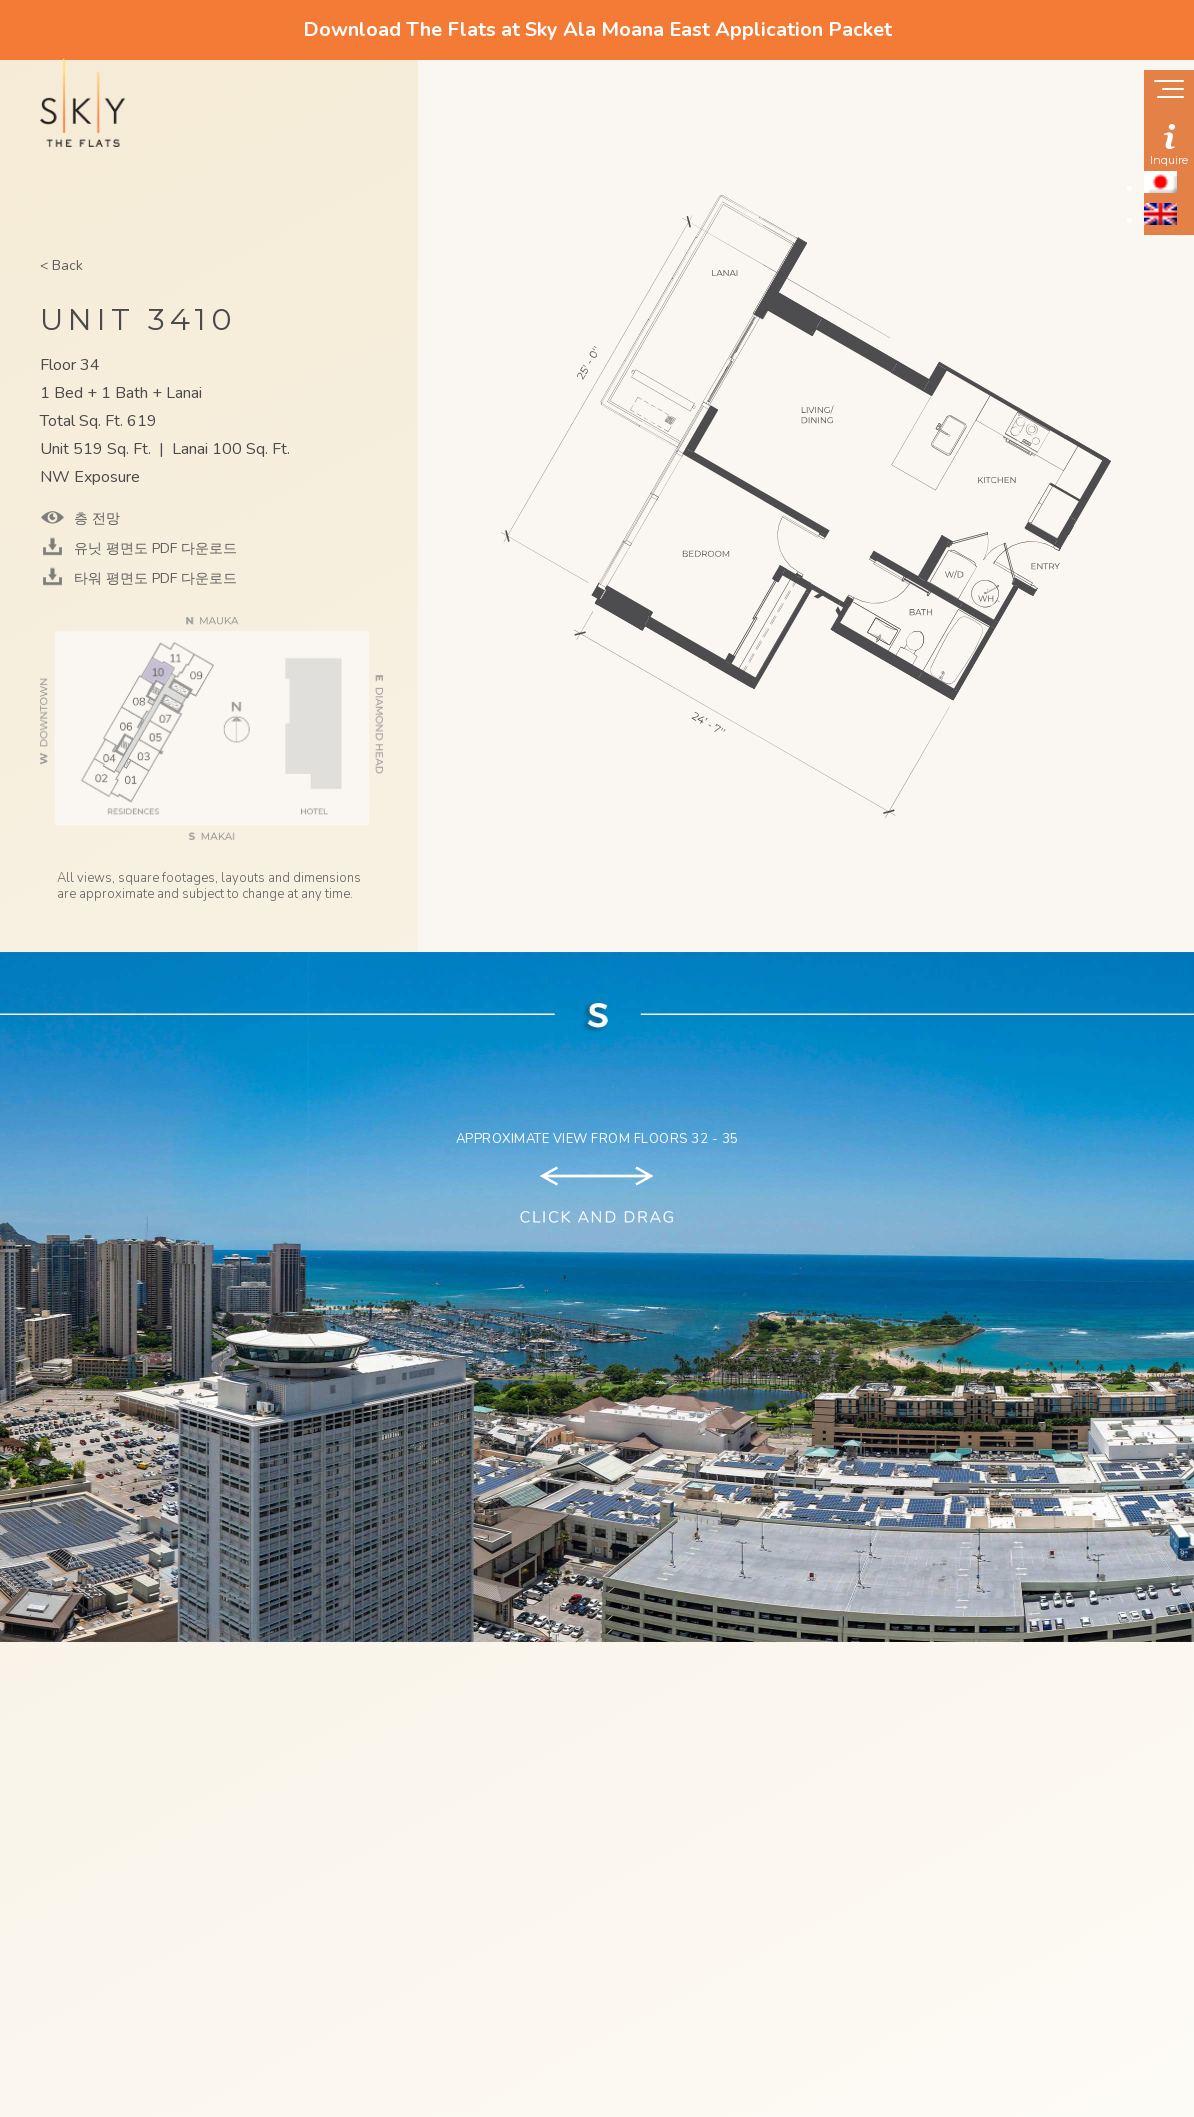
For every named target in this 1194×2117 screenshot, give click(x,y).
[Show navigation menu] (1169, 91)
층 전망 (95, 518)
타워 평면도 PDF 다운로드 (153, 578)
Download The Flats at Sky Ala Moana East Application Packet (597, 29)
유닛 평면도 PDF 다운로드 (153, 548)
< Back (61, 265)
